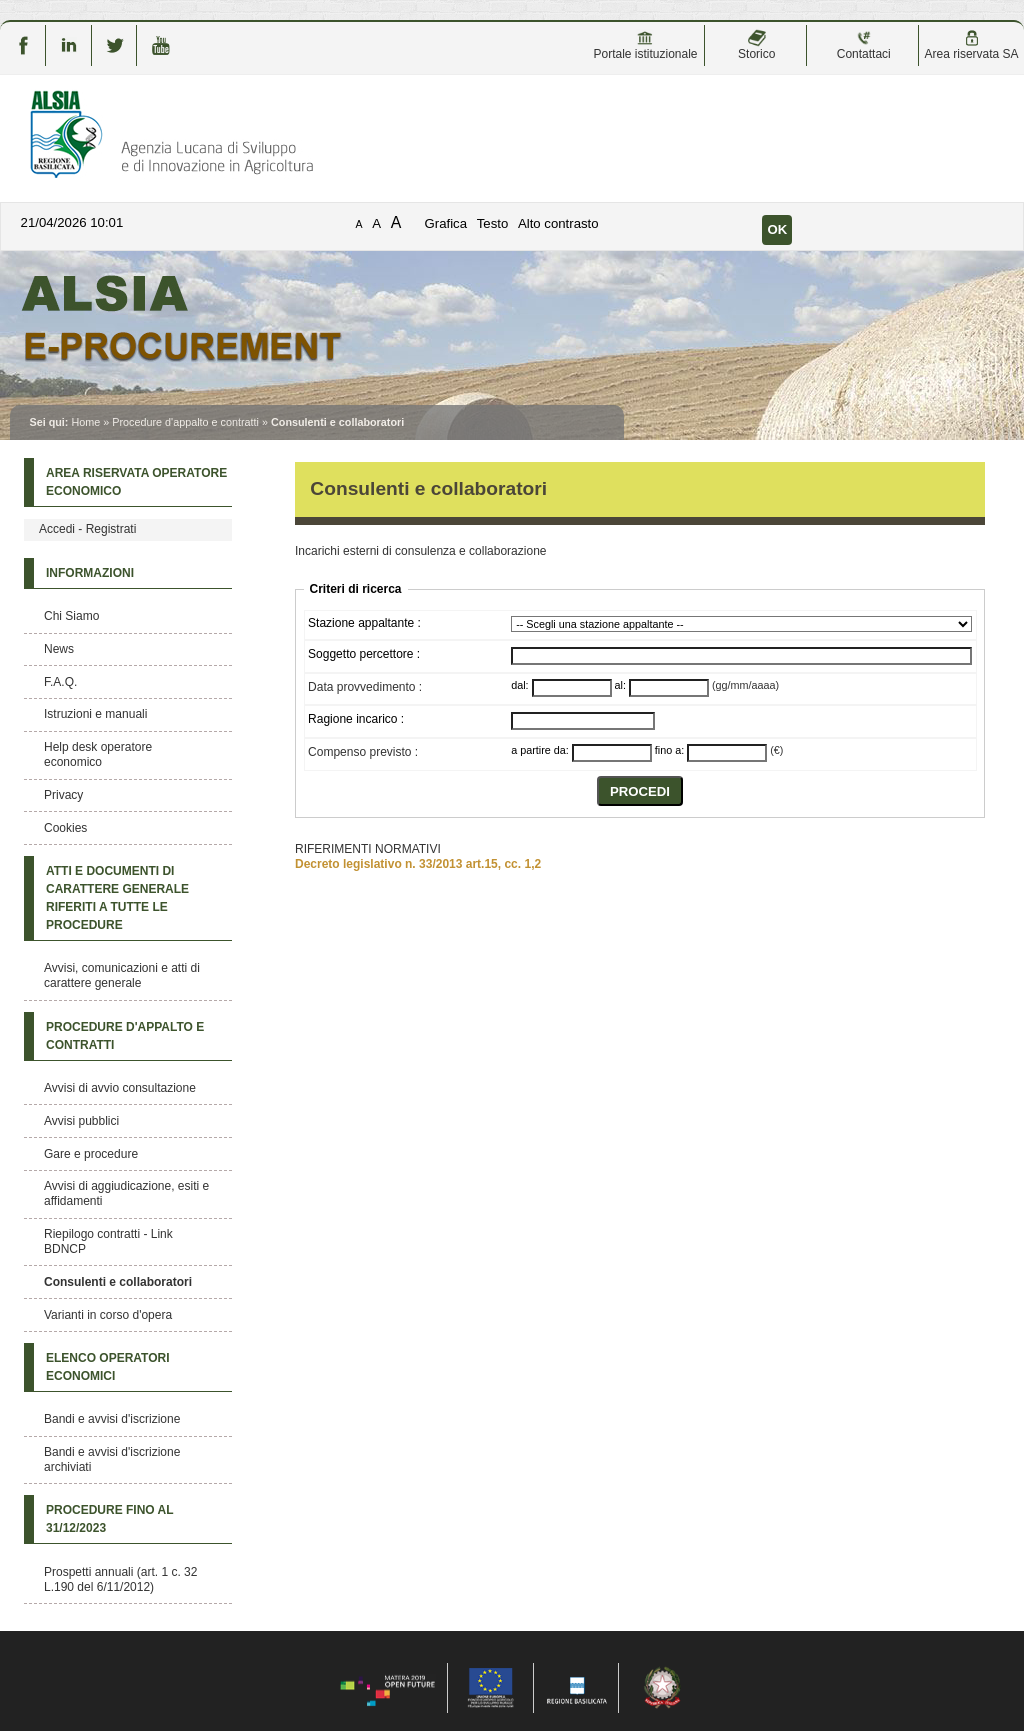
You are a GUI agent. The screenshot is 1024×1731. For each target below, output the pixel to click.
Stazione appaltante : (364, 623)
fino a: (669, 750)
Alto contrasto (558, 223)
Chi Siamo (71, 616)
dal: (519, 685)
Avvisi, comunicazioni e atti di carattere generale (122, 975)
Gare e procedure (91, 1154)
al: (620, 685)
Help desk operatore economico (98, 754)
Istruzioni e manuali (95, 714)
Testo (493, 223)
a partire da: (540, 750)
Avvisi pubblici (81, 1121)
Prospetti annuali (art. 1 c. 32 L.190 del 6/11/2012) (120, 1579)
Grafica (446, 223)
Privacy (63, 795)
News (59, 649)
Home (85, 422)
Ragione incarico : (356, 719)
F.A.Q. (60, 682)
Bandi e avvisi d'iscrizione (112, 1419)
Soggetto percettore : (364, 654)
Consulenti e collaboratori (118, 1282)
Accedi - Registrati (87, 529)
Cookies (65, 828)
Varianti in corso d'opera (108, 1315)
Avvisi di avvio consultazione (120, 1088)
